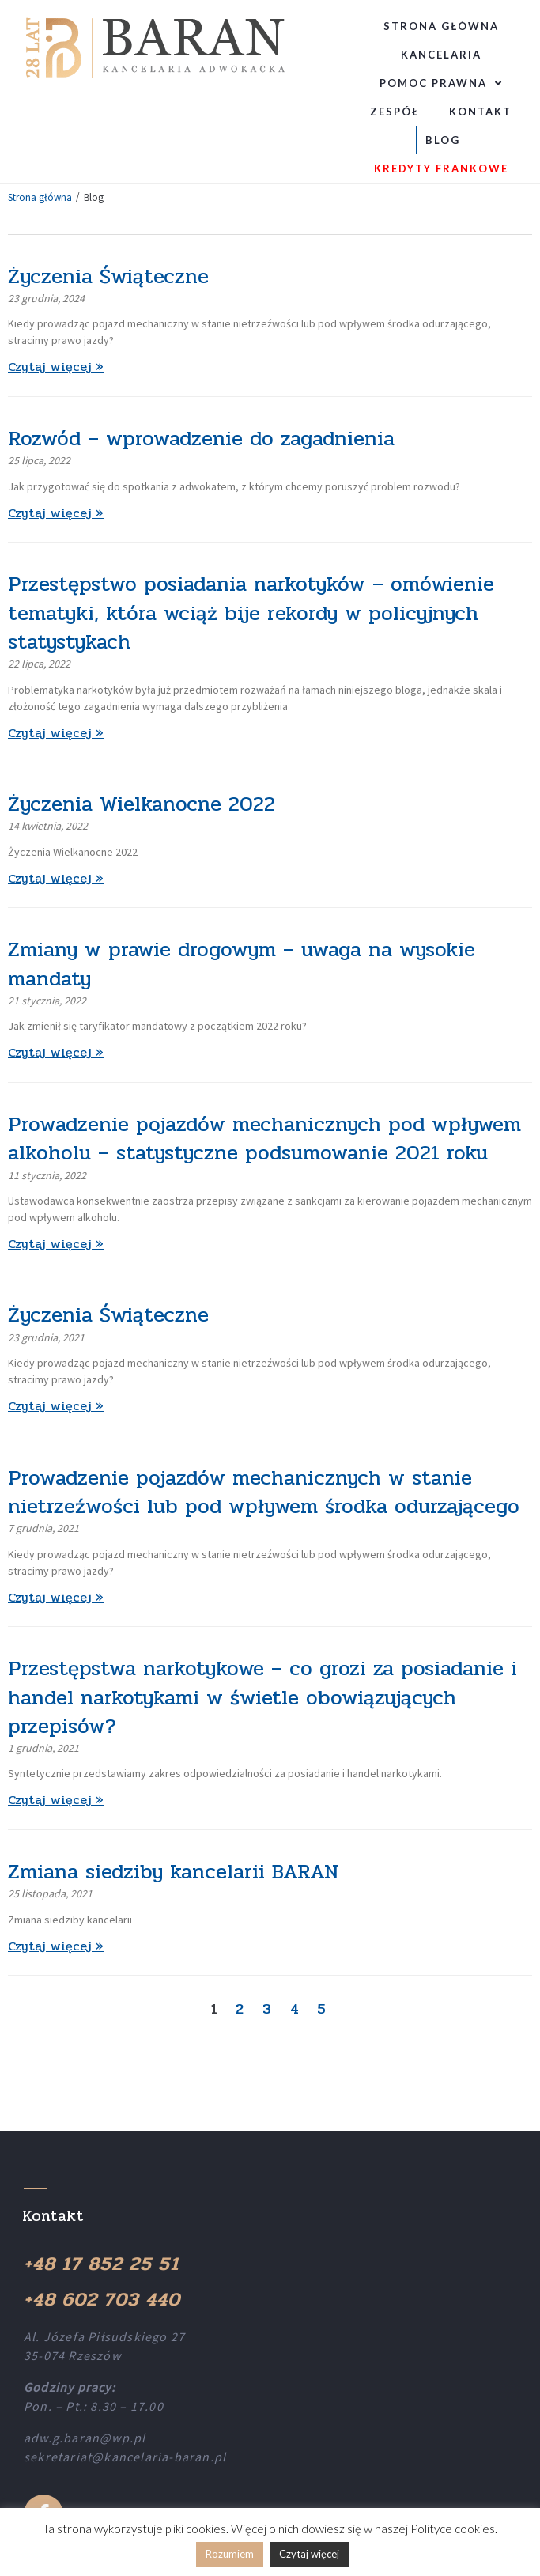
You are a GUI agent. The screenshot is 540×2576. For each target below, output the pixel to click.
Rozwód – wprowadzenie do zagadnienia (201, 438)
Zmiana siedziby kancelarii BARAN (173, 1871)
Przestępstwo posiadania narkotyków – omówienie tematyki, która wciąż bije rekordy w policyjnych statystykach (251, 613)
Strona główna (40, 197)
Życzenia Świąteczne (108, 276)
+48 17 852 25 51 (101, 2264)
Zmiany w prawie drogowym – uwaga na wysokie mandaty (241, 963)
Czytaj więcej (309, 2554)
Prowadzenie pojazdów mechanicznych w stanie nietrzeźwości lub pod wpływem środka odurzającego (263, 1492)
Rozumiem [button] (230, 2554)
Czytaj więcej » (56, 366)
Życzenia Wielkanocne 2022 (141, 804)
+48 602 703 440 (102, 2299)
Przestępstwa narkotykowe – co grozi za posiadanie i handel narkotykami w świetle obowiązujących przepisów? (262, 1697)
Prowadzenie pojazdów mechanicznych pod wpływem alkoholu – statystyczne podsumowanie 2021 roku (264, 1138)
